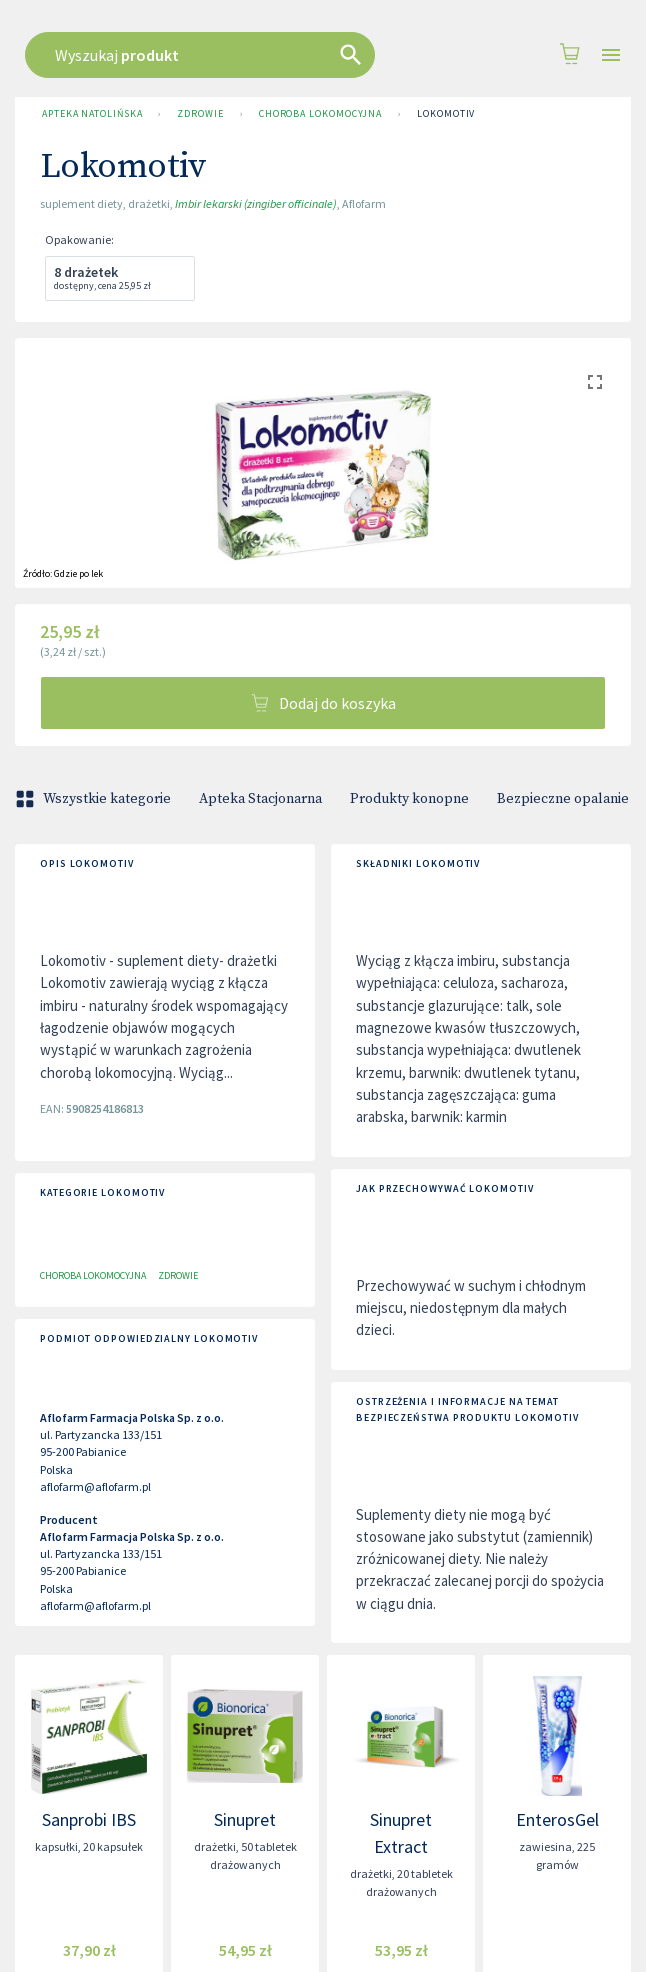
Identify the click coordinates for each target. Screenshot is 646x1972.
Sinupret (245, 1819)
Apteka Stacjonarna (260, 799)
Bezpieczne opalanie (563, 799)
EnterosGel (557, 1819)
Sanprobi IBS (89, 1819)
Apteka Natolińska (92, 114)
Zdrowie (200, 114)
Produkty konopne (409, 799)
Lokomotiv (446, 114)
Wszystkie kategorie (95, 799)
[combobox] (348, 55)
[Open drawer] (611, 55)
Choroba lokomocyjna (320, 114)
